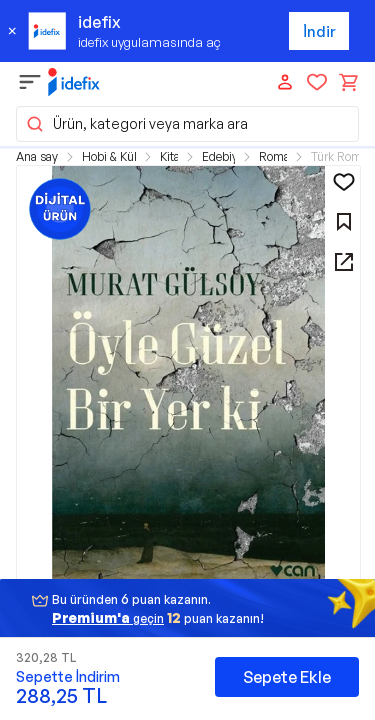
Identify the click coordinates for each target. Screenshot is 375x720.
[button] (188, 380)
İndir (319, 31)
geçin (108, 617)
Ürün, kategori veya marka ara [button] (136, 124)
